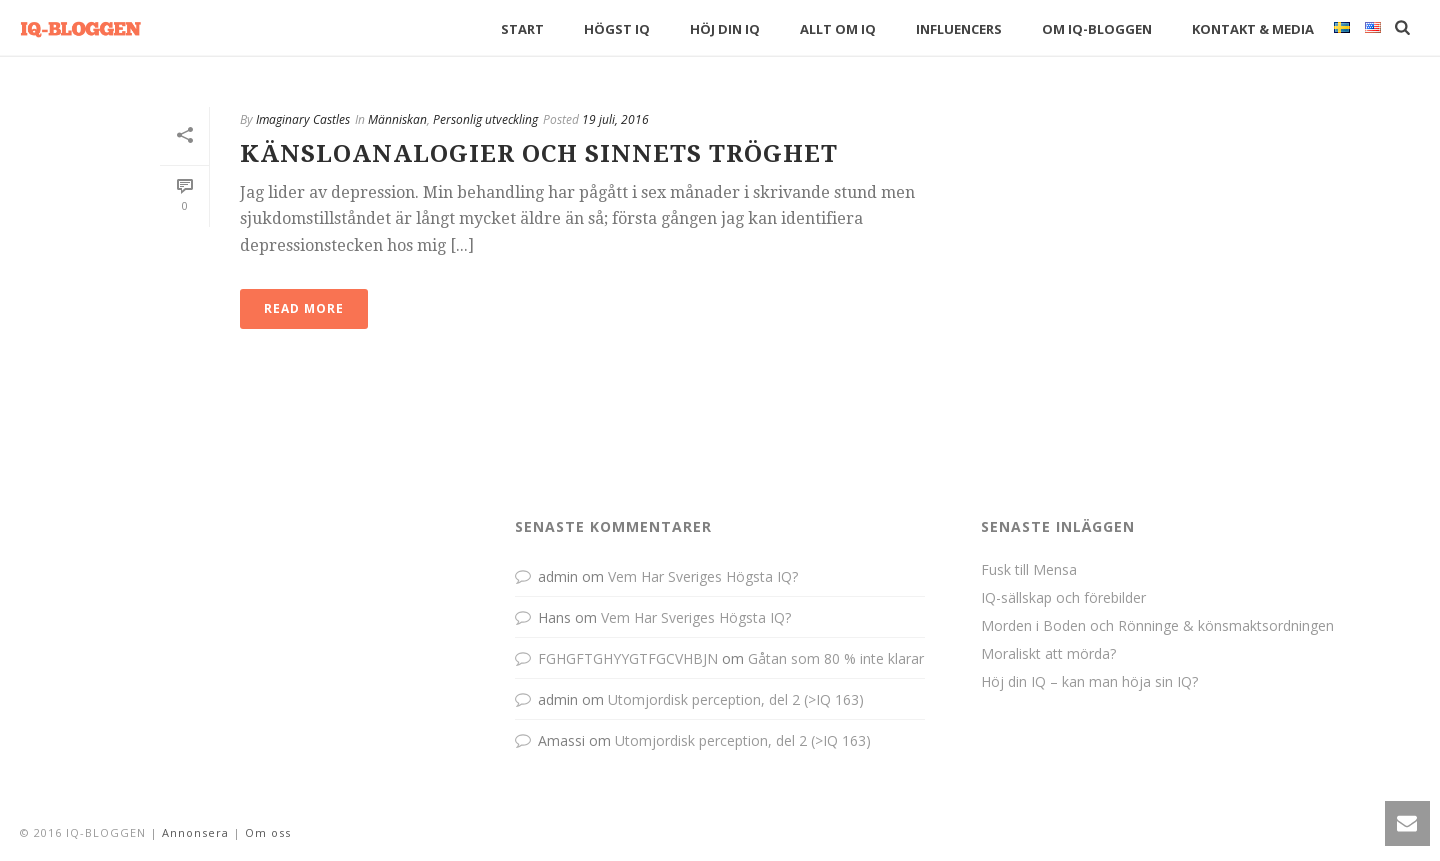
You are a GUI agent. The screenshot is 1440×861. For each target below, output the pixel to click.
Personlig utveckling (485, 119)
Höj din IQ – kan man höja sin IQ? (1089, 682)
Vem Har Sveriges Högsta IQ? (703, 576)
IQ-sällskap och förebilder (1063, 598)
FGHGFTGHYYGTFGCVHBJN (628, 658)
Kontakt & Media (1253, 29)
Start (522, 29)
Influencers (959, 29)
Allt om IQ (838, 29)
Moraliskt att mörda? (1048, 654)
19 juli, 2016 (615, 119)
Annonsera (195, 832)
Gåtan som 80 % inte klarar (836, 658)
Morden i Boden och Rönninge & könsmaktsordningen (1157, 626)
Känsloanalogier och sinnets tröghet (539, 154)
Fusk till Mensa (1029, 570)
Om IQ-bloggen (1097, 29)
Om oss (268, 832)
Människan (397, 119)
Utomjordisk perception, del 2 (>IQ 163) (736, 699)
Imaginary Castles (303, 119)
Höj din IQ (725, 29)
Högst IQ (617, 29)
